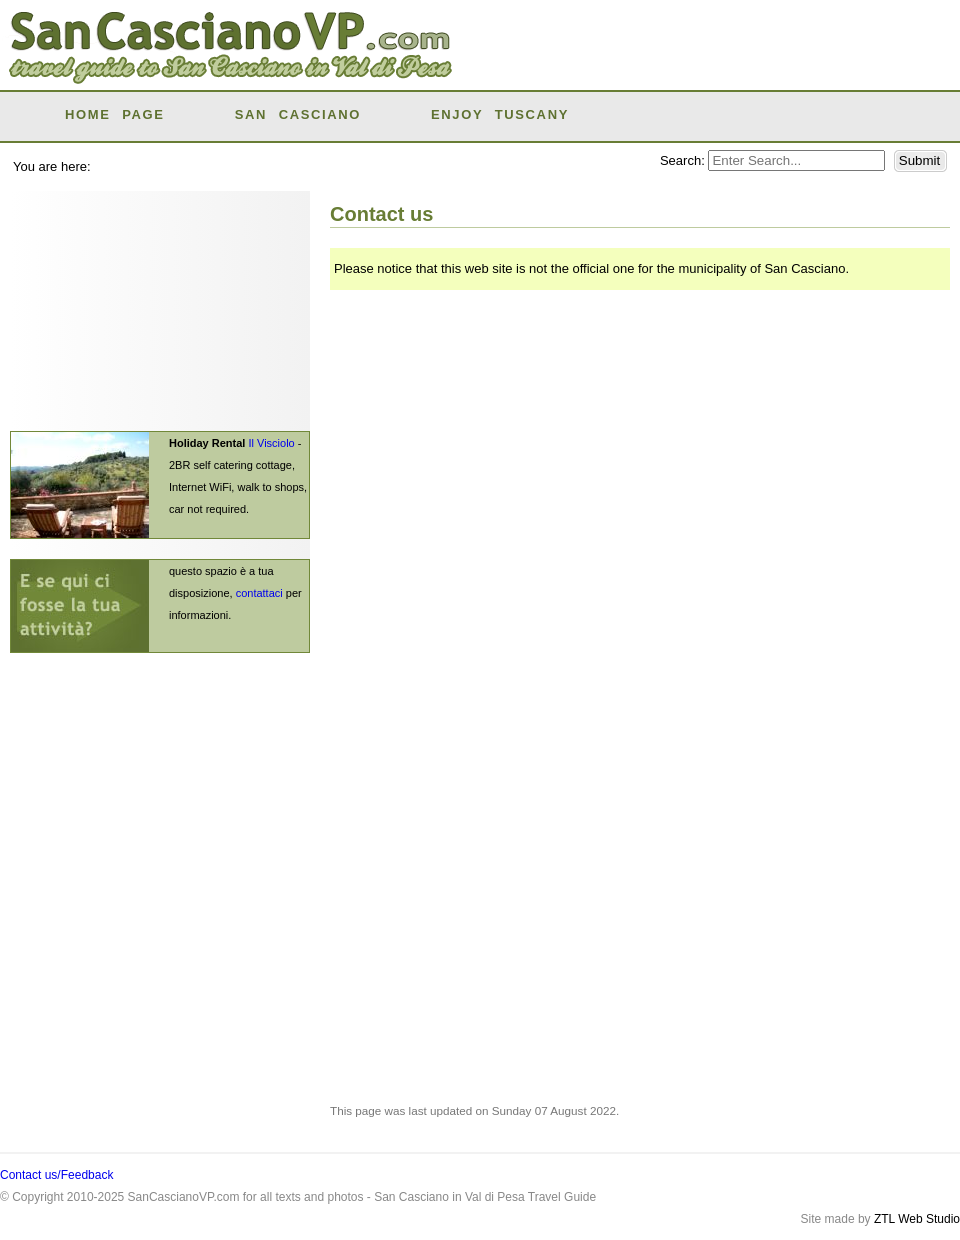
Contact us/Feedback (56, 1175)
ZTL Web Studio (917, 1219)
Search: (684, 160)
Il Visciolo (271, 443)
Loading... (630, 550)
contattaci (259, 593)
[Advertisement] (714, 60)
